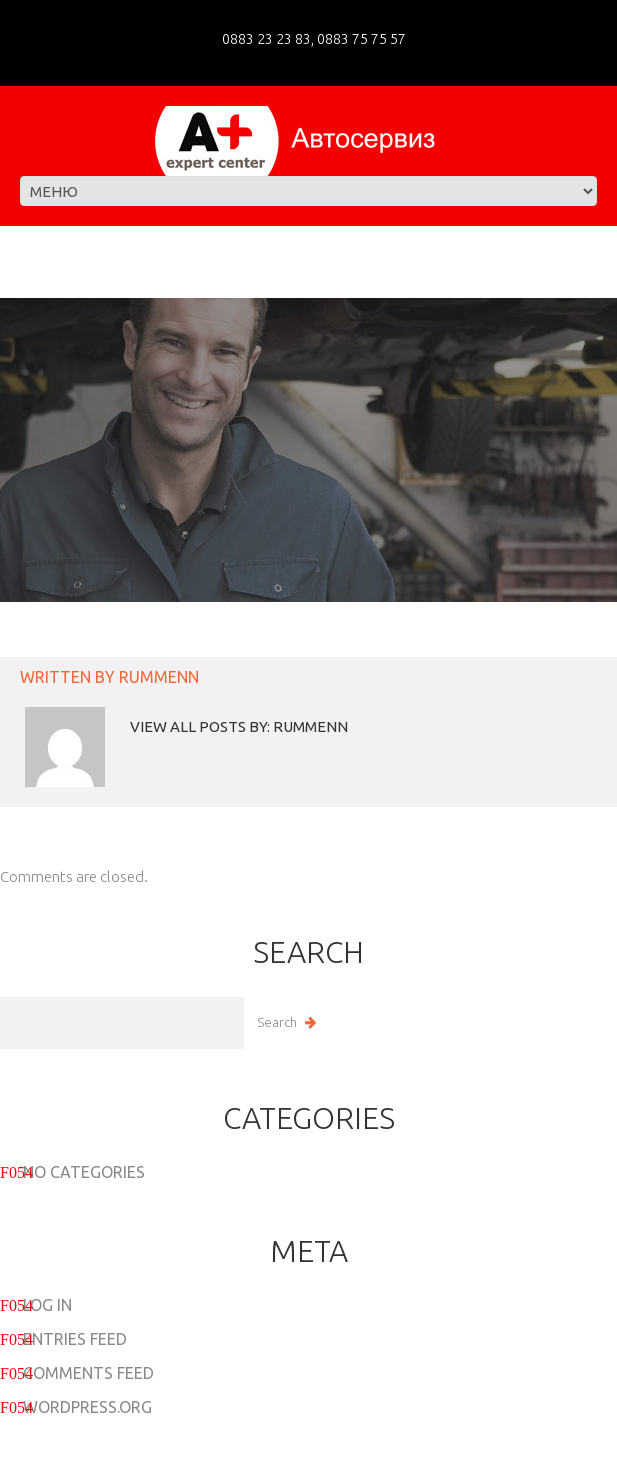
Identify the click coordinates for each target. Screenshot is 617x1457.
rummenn (159, 677)
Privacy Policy (338, 1440)
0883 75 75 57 (360, 39)
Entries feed (75, 1339)
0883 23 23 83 (266, 39)
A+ (254, 1440)
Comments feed (88, 1373)
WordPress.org (87, 1407)
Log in (47, 1305)
